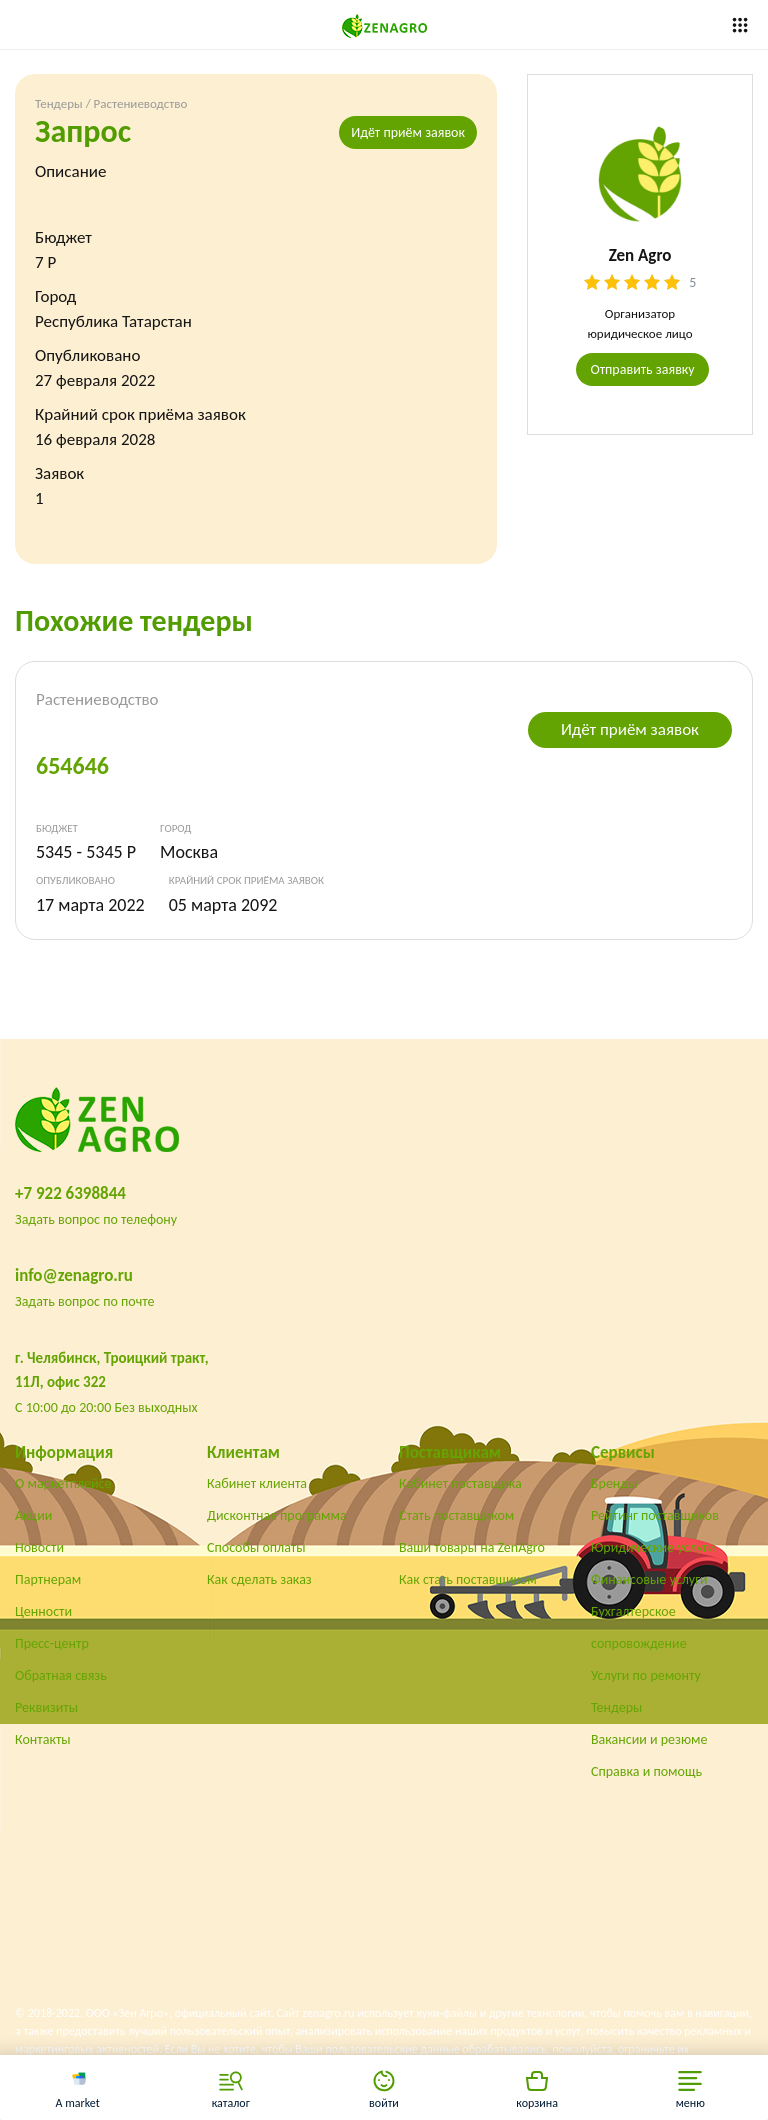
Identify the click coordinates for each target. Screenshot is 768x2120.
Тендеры (59, 103)
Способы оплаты (256, 1547)
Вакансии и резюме (649, 1739)
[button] (690, 2087)
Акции (33, 1515)
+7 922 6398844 (70, 1193)
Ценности (43, 1611)
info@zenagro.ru (74, 1275)
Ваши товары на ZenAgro (472, 1547)
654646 (72, 765)
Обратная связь (61, 1675)
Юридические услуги (653, 1547)
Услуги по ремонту (646, 1675)
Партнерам (48, 1579)
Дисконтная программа (277, 1515)
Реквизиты (46, 1707)
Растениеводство (141, 103)
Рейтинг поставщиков (655, 1515)
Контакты (43, 1739)
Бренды (614, 1483)
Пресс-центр (52, 1643)
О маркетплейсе (63, 1483)
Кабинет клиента (257, 1483)
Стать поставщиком (456, 1515)
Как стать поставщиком (468, 1579)
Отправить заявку (642, 369)
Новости (39, 1547)
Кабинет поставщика (460, 1483)
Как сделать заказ (259, 1579)
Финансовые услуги (649, 1579)
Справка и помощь (646, 1771)
